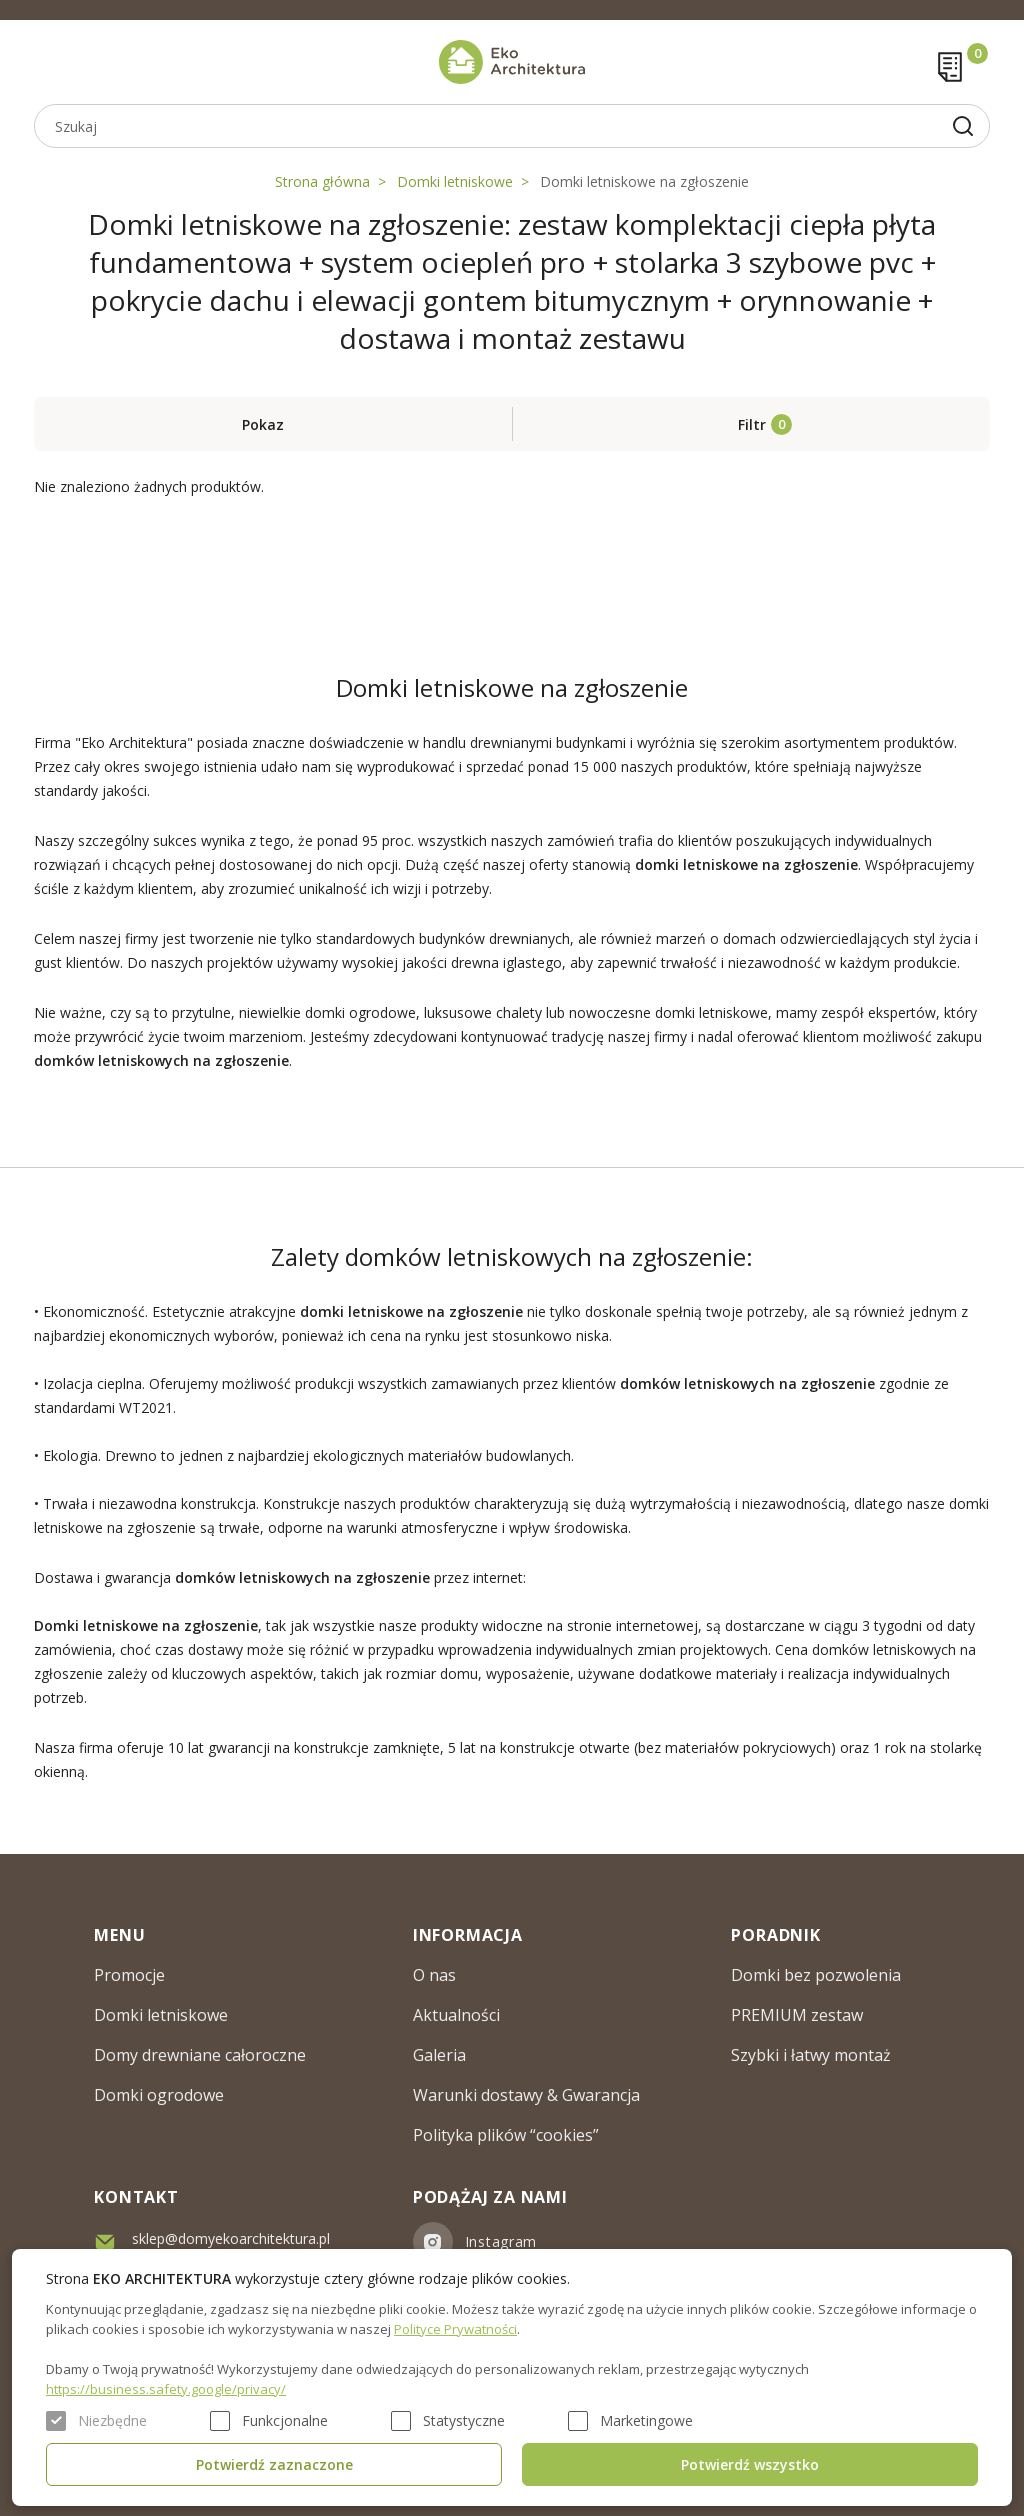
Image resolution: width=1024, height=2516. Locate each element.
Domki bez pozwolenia (816, 1975)
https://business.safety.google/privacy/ (166, 2389)
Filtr (752, 424)
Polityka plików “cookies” (506, 2135)
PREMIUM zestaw (797, 2015)
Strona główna (322, 181)
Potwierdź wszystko (750, 2464)
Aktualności (456, 2015)
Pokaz (263, 424)
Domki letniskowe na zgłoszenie (644, 181)
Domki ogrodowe (159, 2095)
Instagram (501, 2241)
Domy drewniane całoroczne (200, 2055)
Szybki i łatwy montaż (811, 2055)
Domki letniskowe (455, 181)
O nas (434, 1975)
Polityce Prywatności (455, 2329)
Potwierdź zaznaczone (274, 2464)
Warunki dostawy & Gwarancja (526, 2095)
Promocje (129, 1975)
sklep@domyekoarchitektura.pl (231, 2238)
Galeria (439, 2055)
